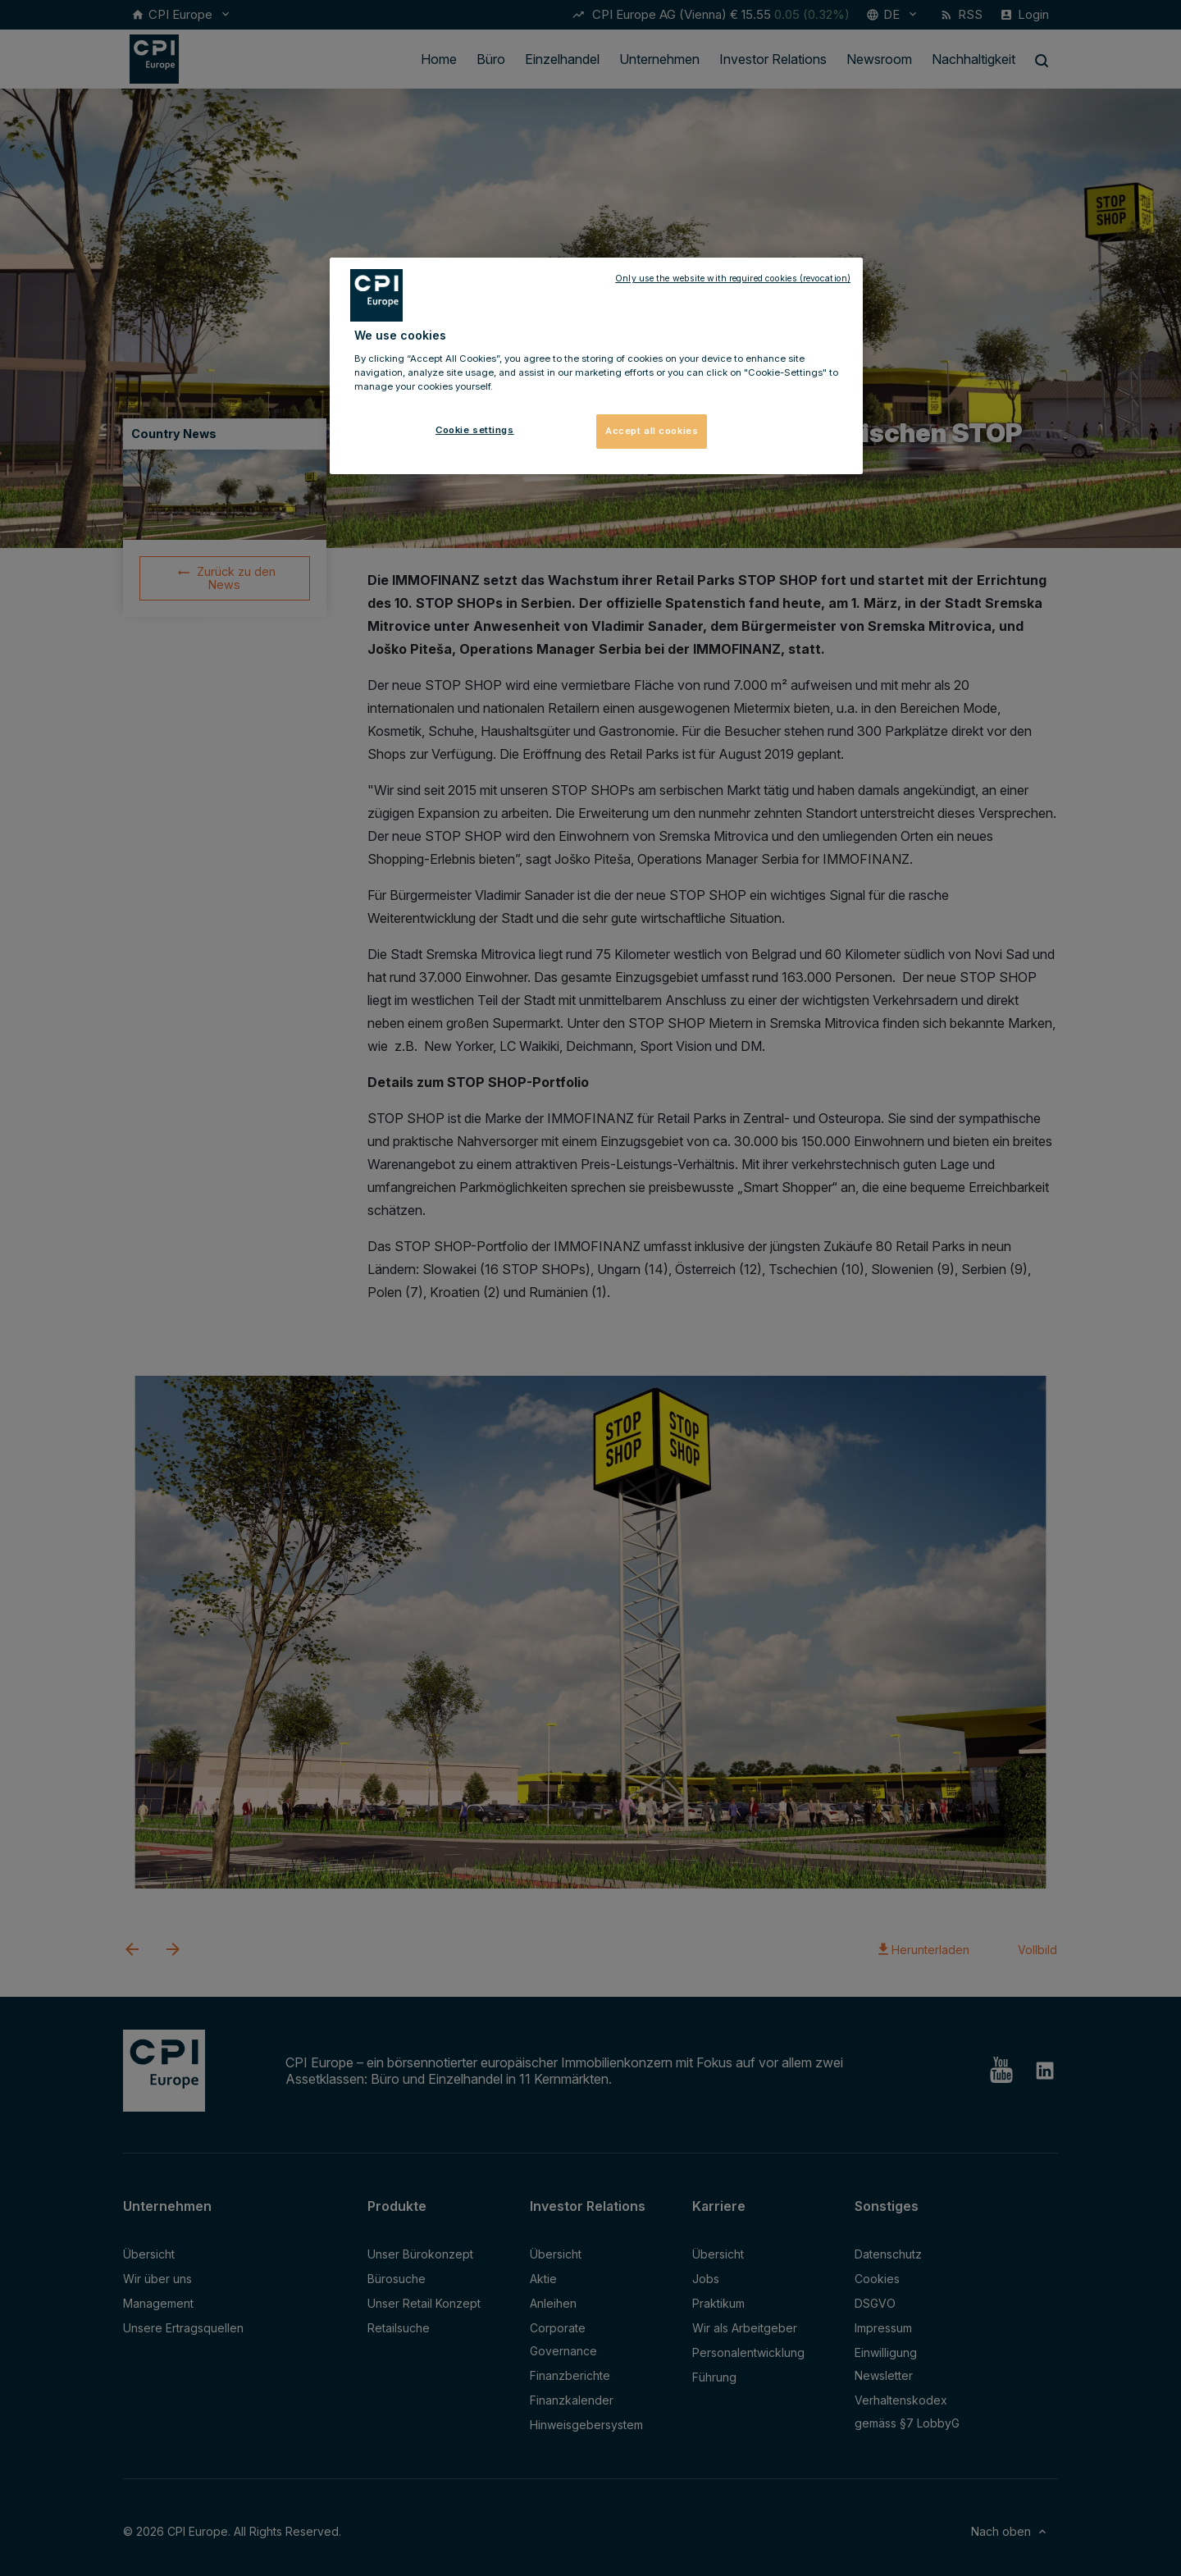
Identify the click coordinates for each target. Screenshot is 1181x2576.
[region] (596, 366)
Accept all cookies (651, 430)
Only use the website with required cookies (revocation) (732, 278)
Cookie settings (474, 430)
